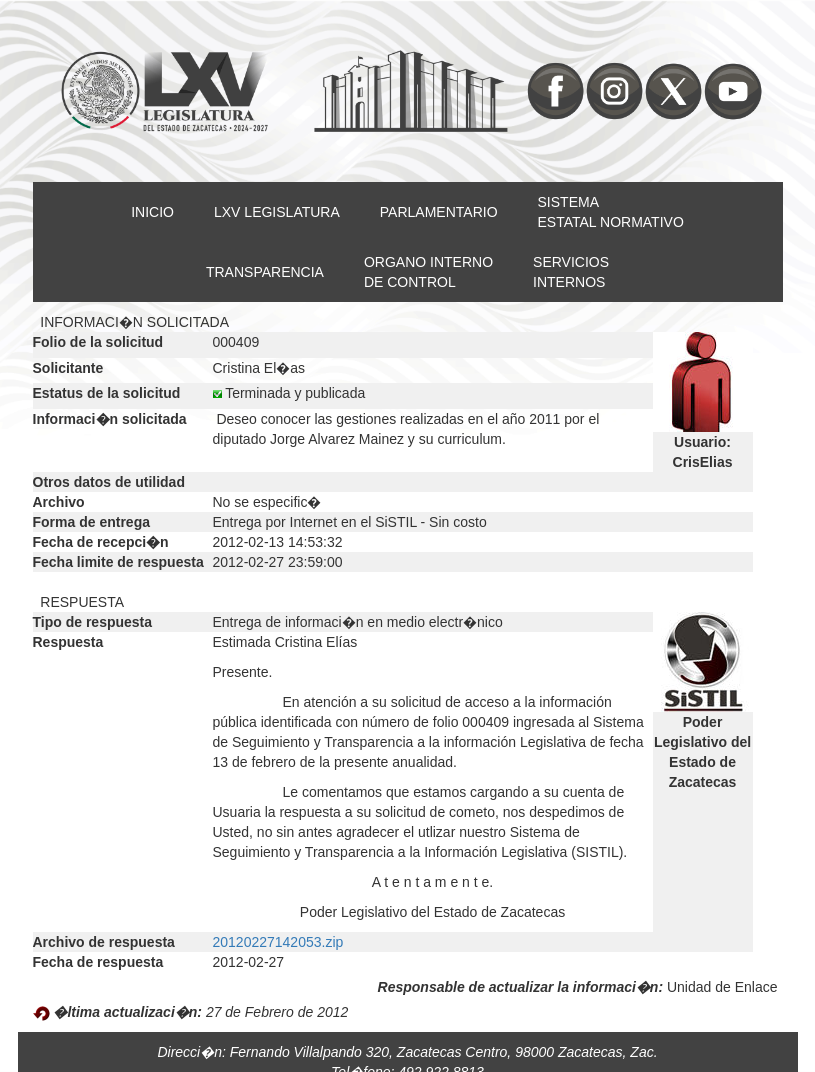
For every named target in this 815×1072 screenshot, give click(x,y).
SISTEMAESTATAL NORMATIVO (611, 212)
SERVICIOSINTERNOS (571, 272)
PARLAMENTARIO (439, 212)
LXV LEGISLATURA (277, 212)
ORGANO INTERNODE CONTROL (428, 272)
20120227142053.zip (278, 942)
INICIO (152, 212)
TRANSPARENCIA (265, 272)
